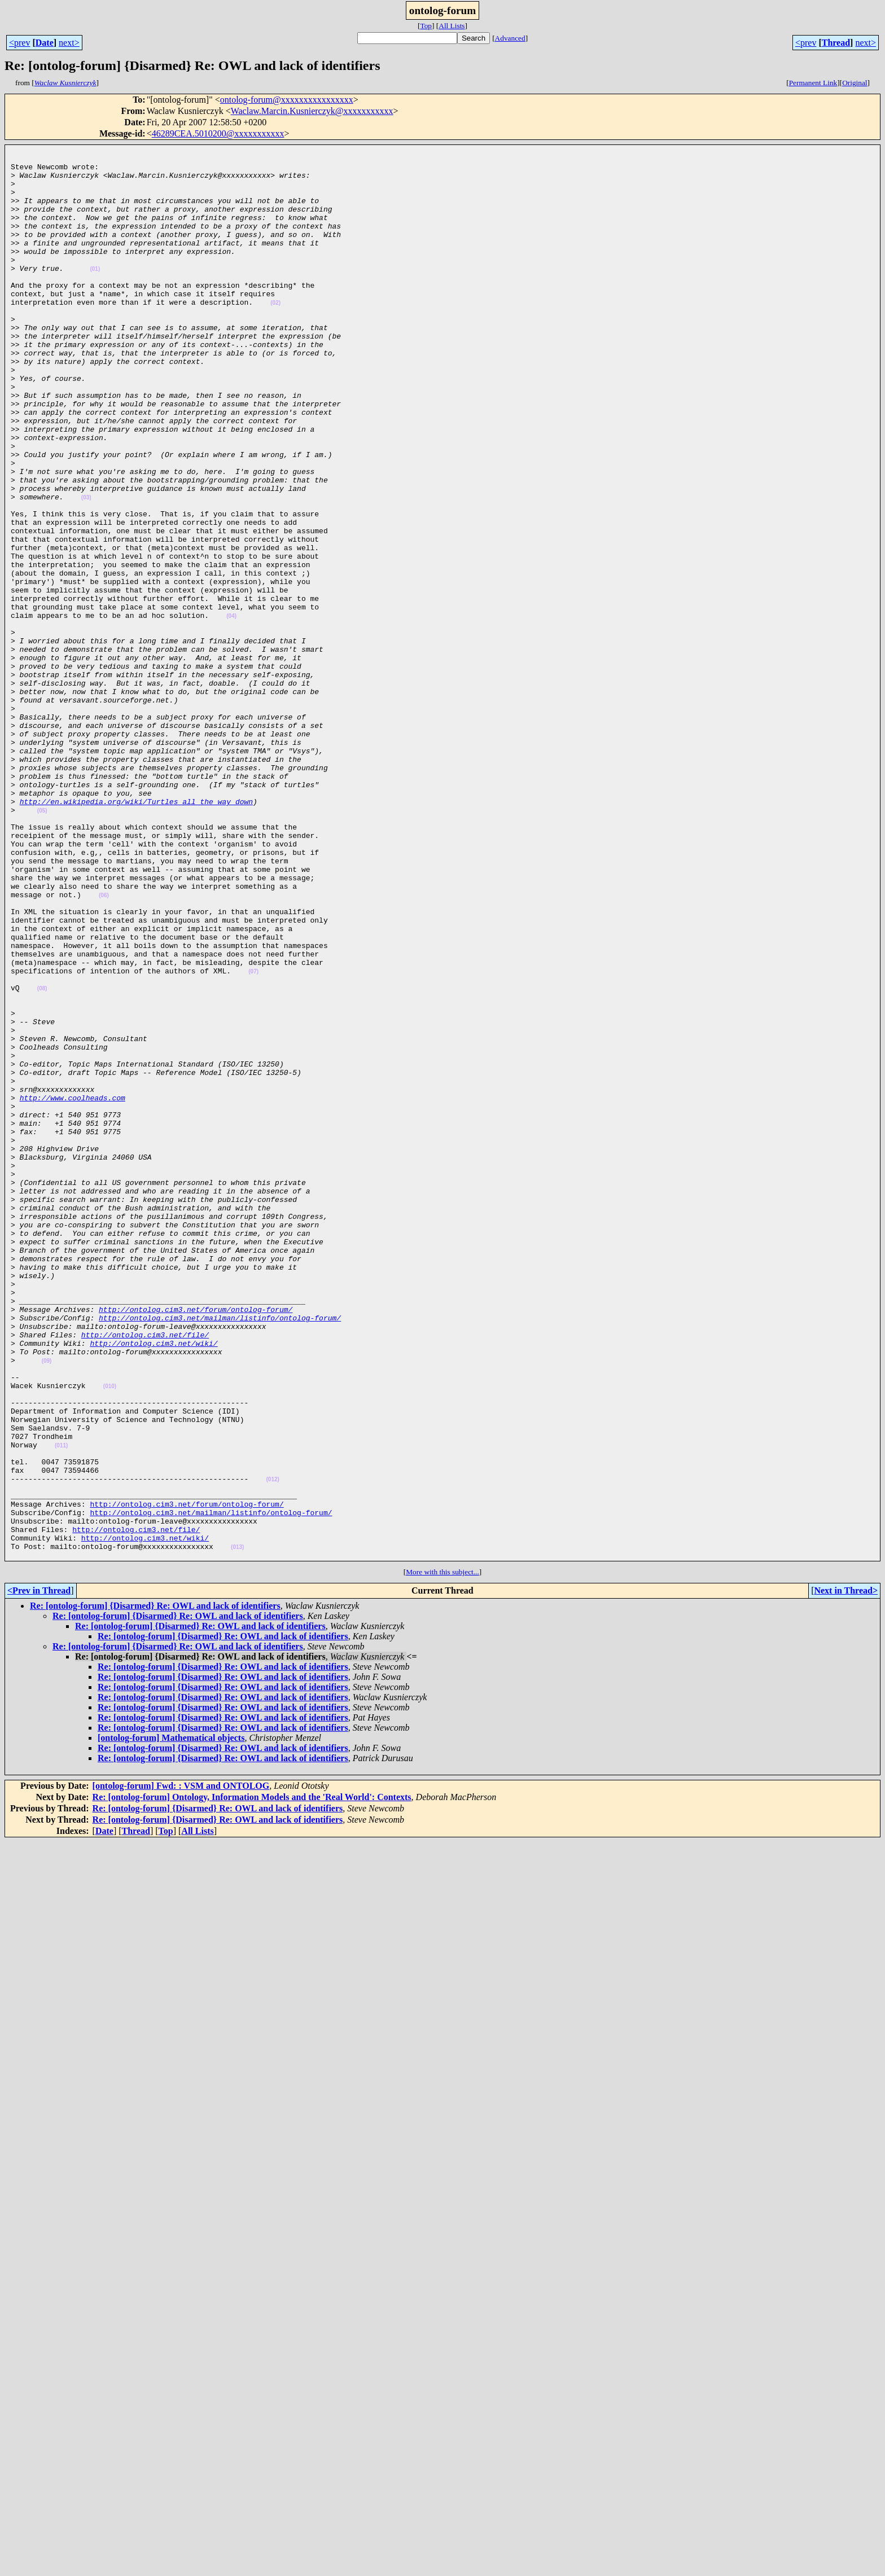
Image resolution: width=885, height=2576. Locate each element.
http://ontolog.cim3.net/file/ (145, 1573)
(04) (231, 711)
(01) (95, 294)
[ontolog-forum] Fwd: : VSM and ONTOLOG (181, 2068)
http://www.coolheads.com (72, 1289)
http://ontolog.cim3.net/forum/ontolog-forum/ (195, 1543)
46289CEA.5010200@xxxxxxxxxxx (218, 133)
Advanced (510, 38)
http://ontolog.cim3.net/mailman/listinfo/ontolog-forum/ (220, 1553)
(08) (42, 1158)
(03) (86, 568)
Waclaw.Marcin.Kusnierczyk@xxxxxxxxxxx (312, 111)
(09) (47, 1604)
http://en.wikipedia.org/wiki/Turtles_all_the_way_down (136, 933)
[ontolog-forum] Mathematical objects (171, 2020)
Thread (836, 42)
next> (69, 42)
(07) (253, 1137)
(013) (237, 1828)
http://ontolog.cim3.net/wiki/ (153, 1583)
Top (426, 25)
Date (45, 42)
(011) (61, 1706)
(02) (275, 335)
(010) (109, 1635)
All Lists (452, 25)
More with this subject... (442, 1854)
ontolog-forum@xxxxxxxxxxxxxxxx (286, 99)
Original (854, 82)
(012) (272, 1747)
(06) (104, 1046)
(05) (42, 944)
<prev (19, 42)
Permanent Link (813, 82)
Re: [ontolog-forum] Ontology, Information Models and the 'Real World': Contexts (252, 2080)
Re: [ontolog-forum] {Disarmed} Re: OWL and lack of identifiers (155, 1888)
